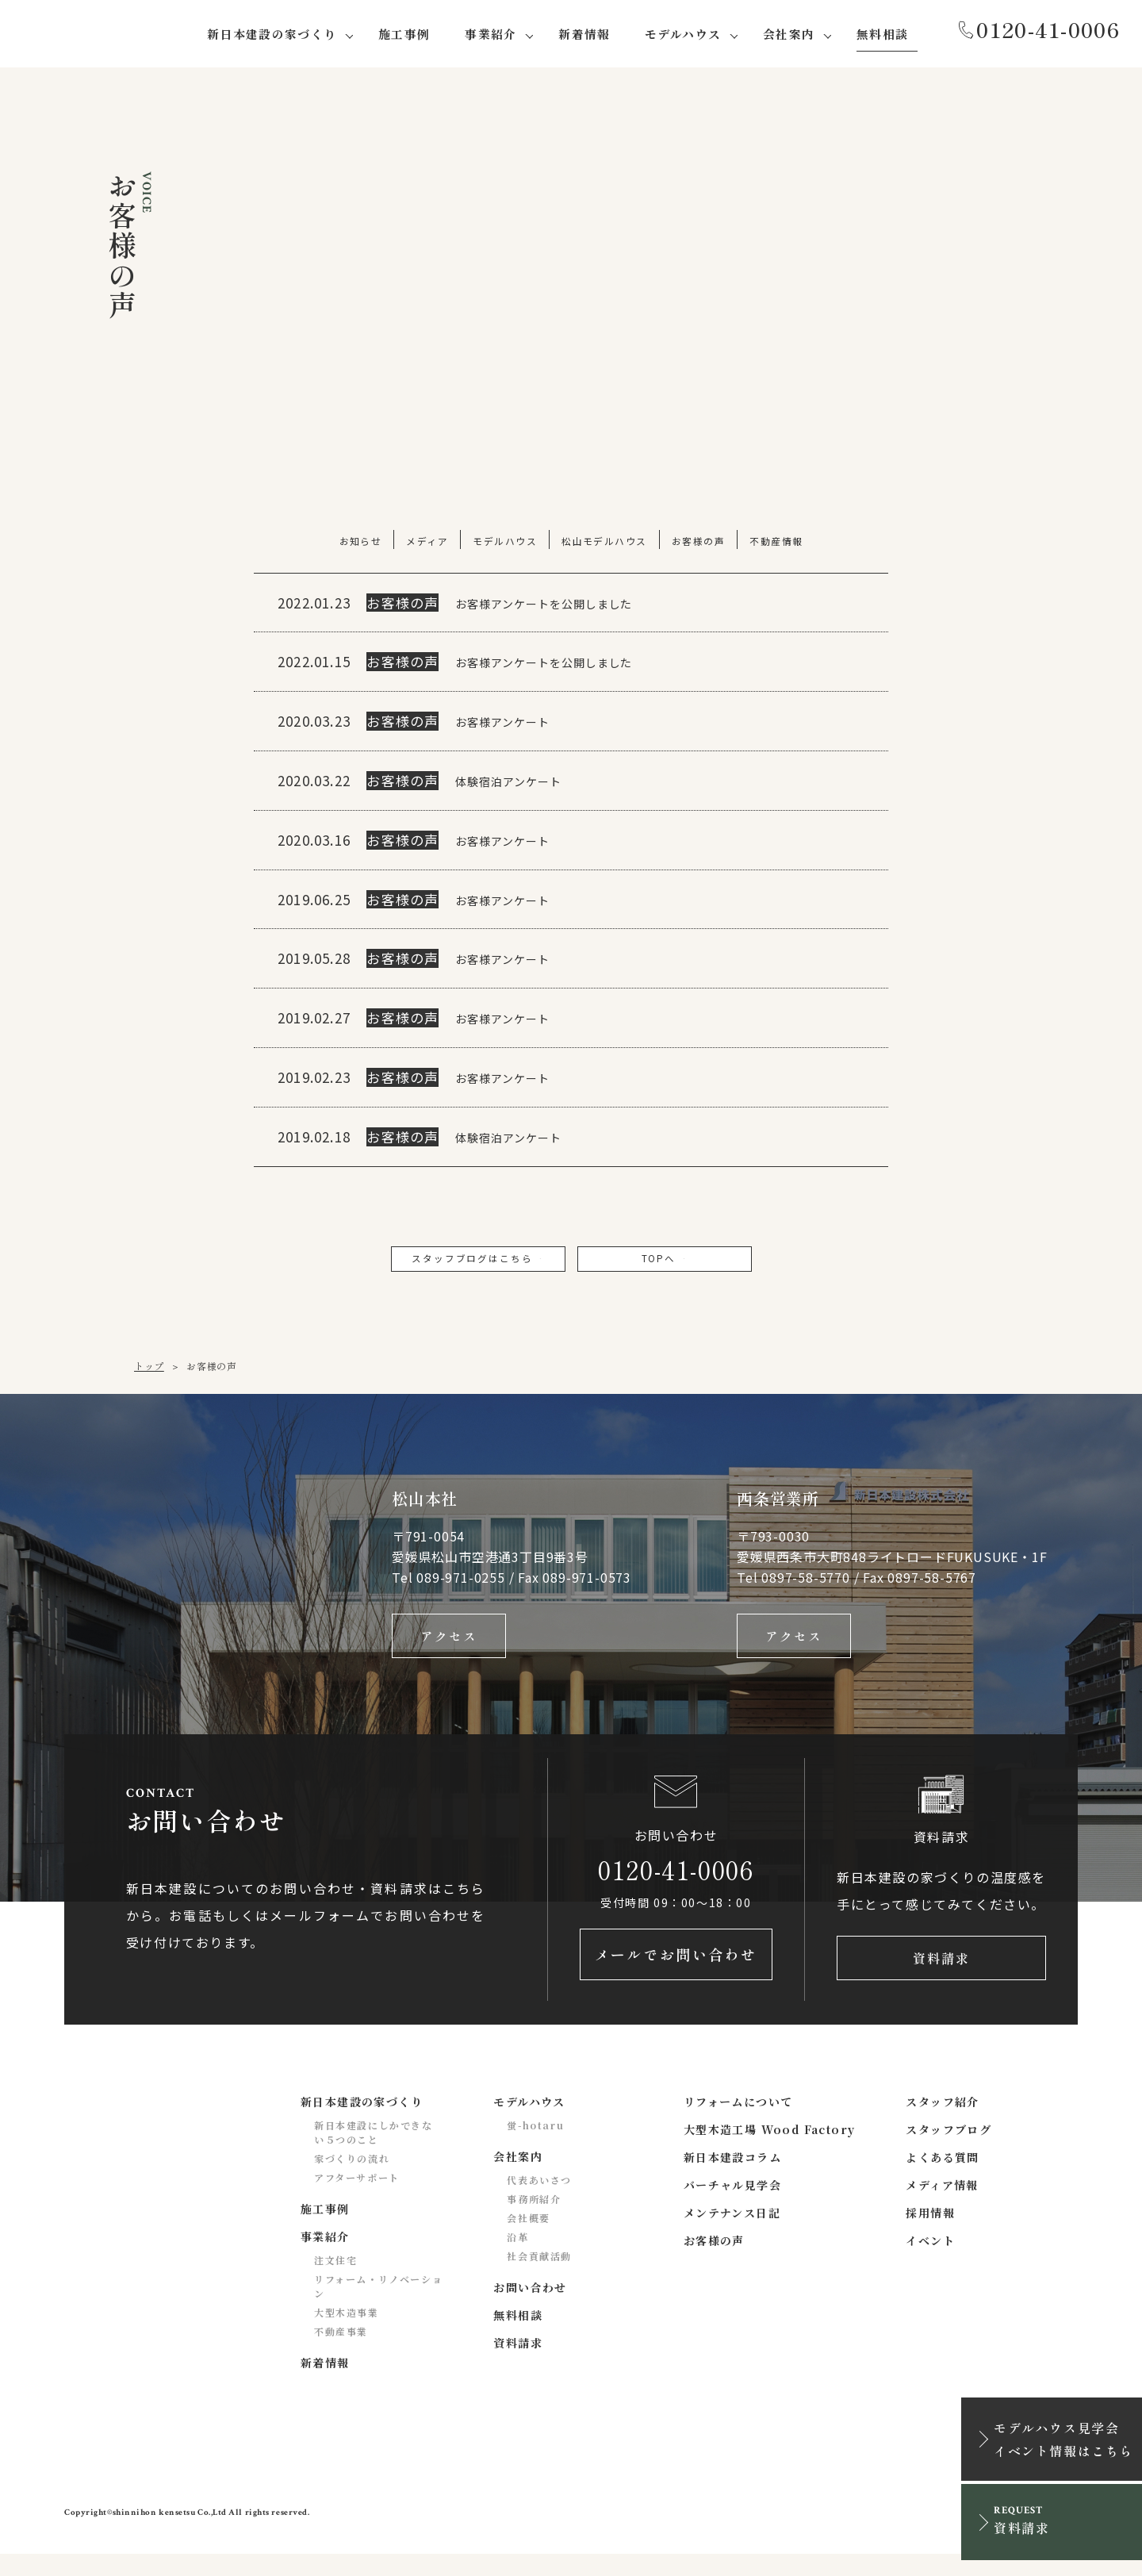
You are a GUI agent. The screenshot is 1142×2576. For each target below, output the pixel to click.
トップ (149, 1373)
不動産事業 (341, 2352)
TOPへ (665, 1263)
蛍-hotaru (535, 2146)
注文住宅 (335, 2281)
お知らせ (358, 543)
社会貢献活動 (539, 2277)
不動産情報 (778, 543)
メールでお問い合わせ (676, 1975)
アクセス (448, 1646)
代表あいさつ (539, 2201)
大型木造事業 (346, 2333)
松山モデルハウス (604, 543)
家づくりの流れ (351, 2179)
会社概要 (528, 2239)
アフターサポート (357, 2199)
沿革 (517, 2258)
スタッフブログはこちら (477, 1263)
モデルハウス (504, 543)
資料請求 (941, 1975)
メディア (426, 543)
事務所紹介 (534, 2220)
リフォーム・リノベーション (378, 2307)
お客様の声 (699, 543)
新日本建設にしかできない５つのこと (373, 2153)
